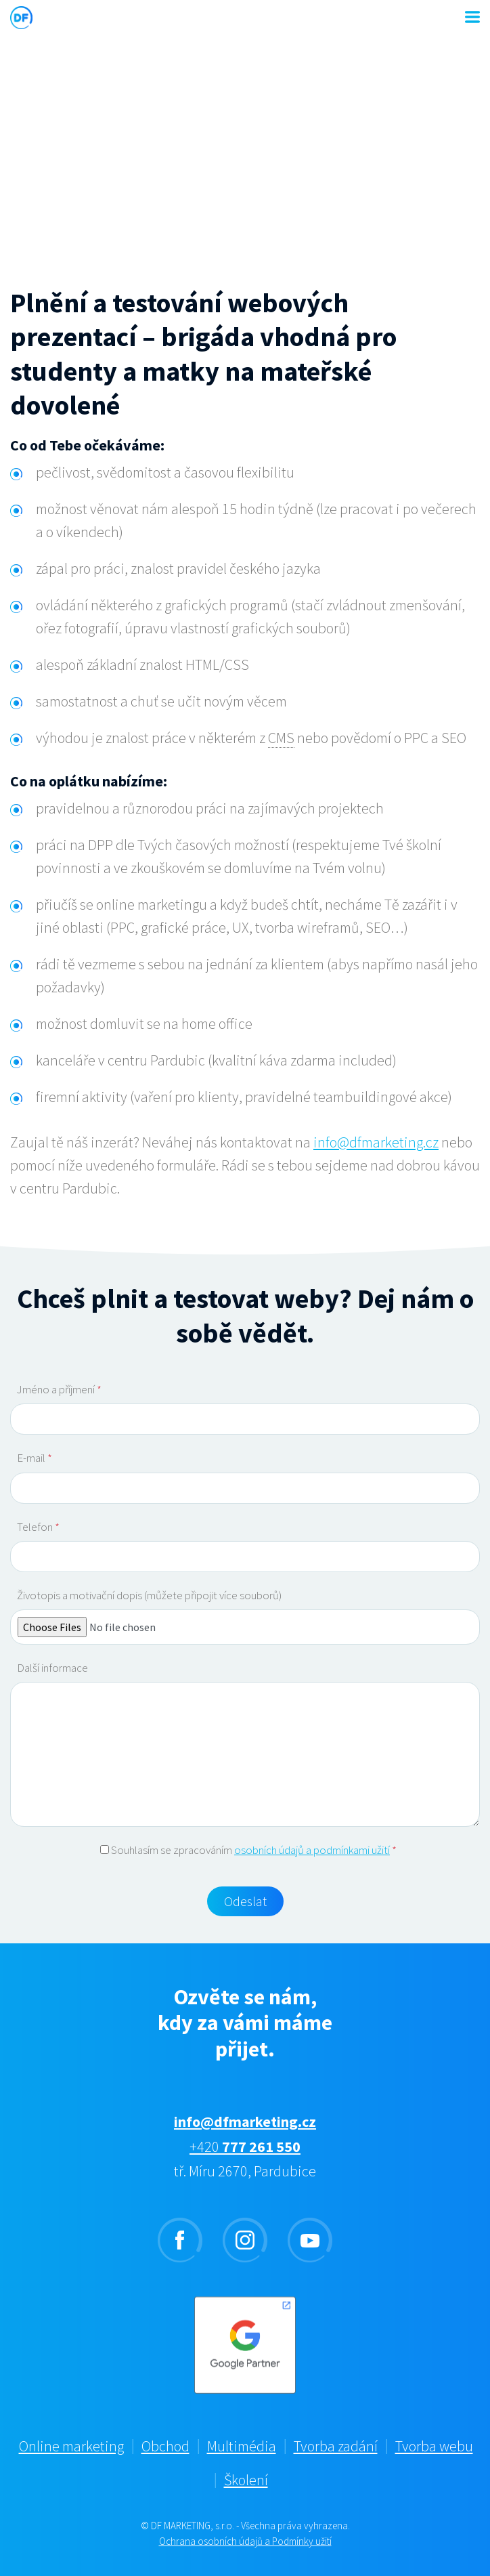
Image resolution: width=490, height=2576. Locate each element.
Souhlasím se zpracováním (248, 1849)
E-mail (34, 1457)
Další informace (52, 1667)
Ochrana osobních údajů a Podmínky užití (245, 2541)
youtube (310, 2240)
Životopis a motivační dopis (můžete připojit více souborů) (149, 1595)
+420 (245, 2146)
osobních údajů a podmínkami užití (312, 1849)
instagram (245, 2240)
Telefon (38, 1526)
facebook (180, 2240)
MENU (472, 16)
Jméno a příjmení (59, 1389)
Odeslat (245, 1901)
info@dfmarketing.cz (376, 1142)
